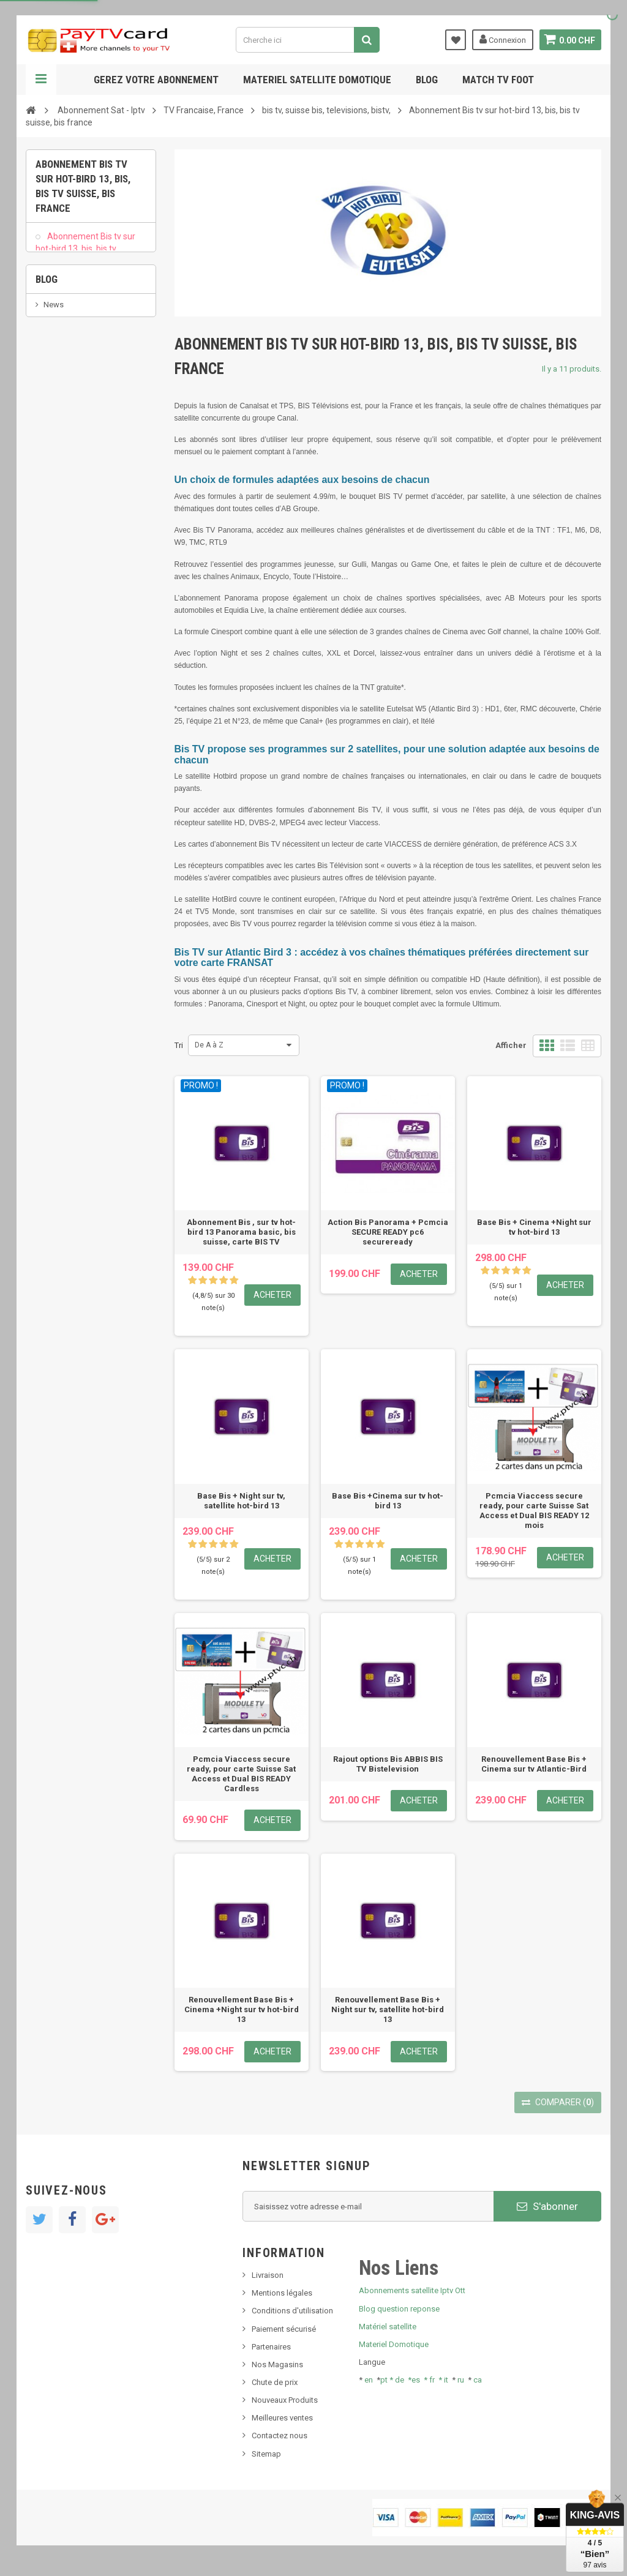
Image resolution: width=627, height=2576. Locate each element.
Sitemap (266, 2453)
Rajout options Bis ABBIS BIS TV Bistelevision (388, 1763)
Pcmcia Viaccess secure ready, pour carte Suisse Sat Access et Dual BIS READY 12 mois (534, 1510)
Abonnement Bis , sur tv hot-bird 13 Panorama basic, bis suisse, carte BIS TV (241, 1232)
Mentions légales (282, 2292)
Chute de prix (275, 2382)
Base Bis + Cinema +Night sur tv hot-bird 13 (534, 1227)
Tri (179, 1045)
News (53, 457)
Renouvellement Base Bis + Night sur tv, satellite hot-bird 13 (387, 2009)
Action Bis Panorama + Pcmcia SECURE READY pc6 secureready (388, 1232)
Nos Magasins (277, 2364)
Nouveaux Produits (285, 2400)
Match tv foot (498, 79)
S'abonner (547, 2206)
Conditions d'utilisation (292, 2310)
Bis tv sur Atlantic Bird (88, 292)
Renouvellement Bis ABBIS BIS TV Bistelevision (80, 363)
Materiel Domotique (394, 2344)
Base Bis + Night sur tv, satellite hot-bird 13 (241, 1500)
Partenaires (271, 2346)
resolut (55, 548)
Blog (427, 79)
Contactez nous (279, 2435)
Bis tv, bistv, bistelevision (86, 512)
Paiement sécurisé (284, 2329)
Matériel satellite (387, 2326)
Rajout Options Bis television (77, 321)
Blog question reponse (399, 2308)
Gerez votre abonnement (156, 79)
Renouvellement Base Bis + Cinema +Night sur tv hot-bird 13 (241, 2009)
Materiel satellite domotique (317, 79)
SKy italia (59, 493)
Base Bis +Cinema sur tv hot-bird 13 (387, 1500)
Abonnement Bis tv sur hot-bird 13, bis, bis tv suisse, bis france (85, 256)
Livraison (267, 2275)
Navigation (41, 79)
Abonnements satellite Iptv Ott (412, 2290)
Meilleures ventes (282, 2417)
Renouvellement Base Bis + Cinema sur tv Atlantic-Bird (534, 1763)
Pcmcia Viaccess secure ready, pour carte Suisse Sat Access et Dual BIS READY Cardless (241, 1773)
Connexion (501, 39)
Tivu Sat (57, 530)
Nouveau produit (72, 475)
